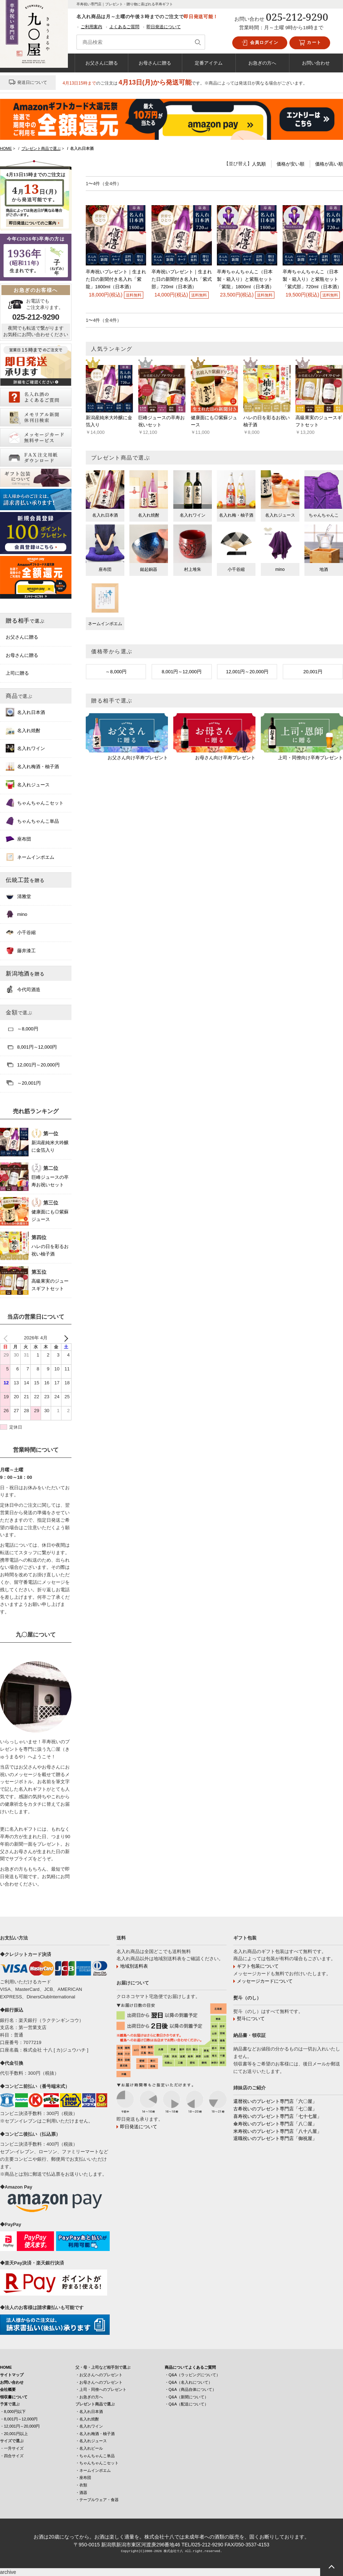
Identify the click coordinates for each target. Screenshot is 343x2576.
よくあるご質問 (124, 27)
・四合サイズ (12, 2456)
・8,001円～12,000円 (19, 2419)
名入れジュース (28, 784)
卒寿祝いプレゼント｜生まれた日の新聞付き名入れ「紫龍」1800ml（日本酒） (116, 279)
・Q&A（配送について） (186, 2404)
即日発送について (163, 27)
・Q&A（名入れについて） (188, 2382)
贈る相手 (25, 620)
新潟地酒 (25, 973)
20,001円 (312, 671)
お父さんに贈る (101, 63)
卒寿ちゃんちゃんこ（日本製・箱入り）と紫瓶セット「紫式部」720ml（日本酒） (312, 279)
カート (309, 42)
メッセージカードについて (265, 1981)
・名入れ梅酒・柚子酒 (95, 2434)
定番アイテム (209, 63)
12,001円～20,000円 (247, 671)
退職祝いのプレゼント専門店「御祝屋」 (275, 2138)
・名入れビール (89, 2448)
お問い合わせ (316, 63)
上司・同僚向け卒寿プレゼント (310, 757)
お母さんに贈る (155, 63)
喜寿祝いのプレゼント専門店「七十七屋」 (277, 2116)
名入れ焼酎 (23, 730)
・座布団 (83, 2477)
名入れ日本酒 (25, 712)
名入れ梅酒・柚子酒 (32, 766)
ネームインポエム (30, 857)
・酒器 (81, 2492)
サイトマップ (12, 2375)
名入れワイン (25, 748)
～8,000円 (115, 671)
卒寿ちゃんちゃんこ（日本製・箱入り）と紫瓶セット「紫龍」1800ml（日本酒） (245, 279)
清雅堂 (18, 896)
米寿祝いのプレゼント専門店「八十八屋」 (277, 2131)
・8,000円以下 (13, 2411)
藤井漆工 (21, 950)
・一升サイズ (12, 2448)
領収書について (14, 2397)
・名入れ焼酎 (87, 2419)
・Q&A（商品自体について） (190, 2389)
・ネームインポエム (93, 2470)
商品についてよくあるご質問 (190, 2367)
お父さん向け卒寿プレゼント (138, 757)
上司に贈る (17, 673)
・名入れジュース (91, 2441)
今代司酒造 (23, 989)
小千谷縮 (21, 932)
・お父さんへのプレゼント (99, 2375)
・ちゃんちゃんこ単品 (95, 2456)
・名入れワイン (89, 2426)
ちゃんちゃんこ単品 (32, 821)
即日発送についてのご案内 (32, 222)
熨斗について (251, 2018)
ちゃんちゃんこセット (35, 802)
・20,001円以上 (14, 2434)
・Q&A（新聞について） (186, 2397)
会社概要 (8, 2389)
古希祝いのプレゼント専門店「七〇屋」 (275, 2108)
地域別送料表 (134, 1966)
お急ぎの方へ (262, 63)
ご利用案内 (91, 27)
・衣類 (81, 2485)
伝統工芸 (25, 880)
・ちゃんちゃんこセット (97, 2463)
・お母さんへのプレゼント (99, 2382)
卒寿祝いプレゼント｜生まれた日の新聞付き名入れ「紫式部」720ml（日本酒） (181, 279)
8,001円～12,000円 (182, 671)
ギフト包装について (258, 1966)
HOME (6, 2367)
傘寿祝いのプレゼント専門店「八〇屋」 (275, 2123)
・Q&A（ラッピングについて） (192, 2375)
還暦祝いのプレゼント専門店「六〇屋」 (275, 2101)
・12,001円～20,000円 (20, 2426)
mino (16, 914)
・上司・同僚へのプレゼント (100, 2389)
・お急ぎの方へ (89, 2397)
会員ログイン (259, 42)
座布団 (18, 839)
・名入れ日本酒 (89, 2411)
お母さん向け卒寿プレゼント (225, 757)
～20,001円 (23, 1083)
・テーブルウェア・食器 (97, 2500)
